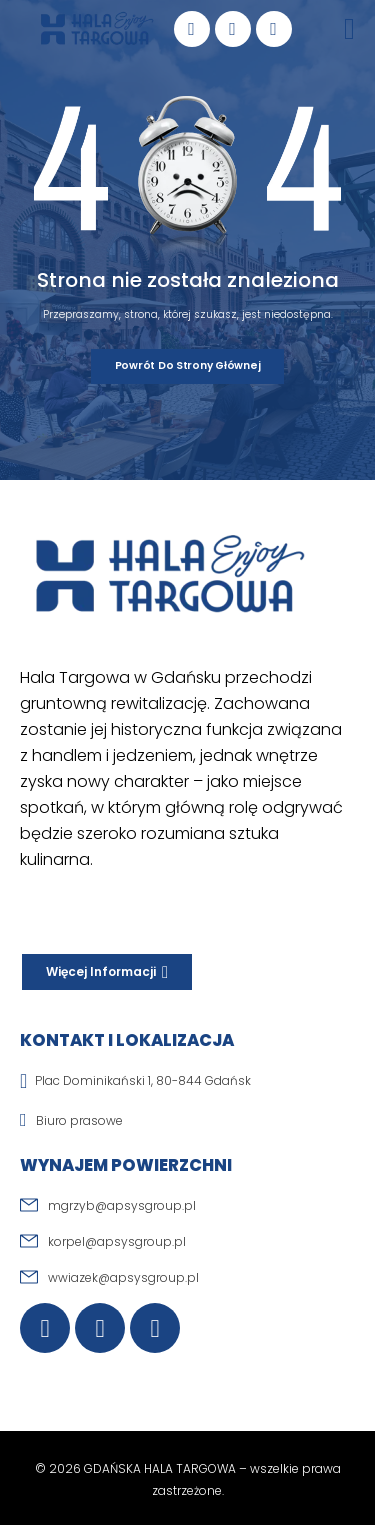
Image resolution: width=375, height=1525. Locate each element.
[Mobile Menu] (349, 29)
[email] (187, 1129)
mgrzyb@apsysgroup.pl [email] (122, 1205)
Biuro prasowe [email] (79, 1120)
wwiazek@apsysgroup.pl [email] (123, 1277)
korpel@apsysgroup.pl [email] (117, 1241)
